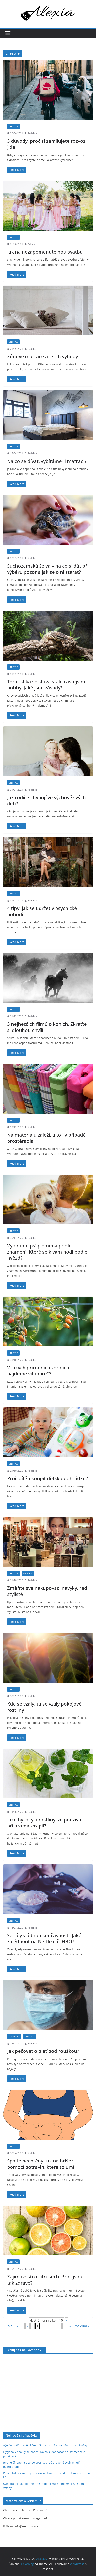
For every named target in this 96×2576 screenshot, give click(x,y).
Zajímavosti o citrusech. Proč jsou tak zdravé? (44, 2279)
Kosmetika (14, 2036)
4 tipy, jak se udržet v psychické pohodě (42, 911)
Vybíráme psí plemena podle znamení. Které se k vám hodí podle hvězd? (47, 1251)
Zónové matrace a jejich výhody (42, 356)
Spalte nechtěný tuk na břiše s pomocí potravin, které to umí (41, 2163)
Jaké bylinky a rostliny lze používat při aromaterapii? (45, 1822)
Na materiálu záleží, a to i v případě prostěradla (46, 1138)
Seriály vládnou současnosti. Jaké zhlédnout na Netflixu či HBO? (44, 1938)
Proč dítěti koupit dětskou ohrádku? (47, 1478)
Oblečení (28, 1573)
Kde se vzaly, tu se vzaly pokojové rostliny (44, 1707)
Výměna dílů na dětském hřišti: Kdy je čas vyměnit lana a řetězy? (45, 2445)
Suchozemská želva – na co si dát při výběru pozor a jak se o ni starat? (47, 569)
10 (58, 2326)
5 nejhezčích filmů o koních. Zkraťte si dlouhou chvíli (47, 1027)
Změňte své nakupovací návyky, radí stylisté (47, 1591)
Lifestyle (13, 126)
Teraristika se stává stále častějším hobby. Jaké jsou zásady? (46, 684)
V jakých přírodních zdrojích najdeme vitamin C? (38, 1370)
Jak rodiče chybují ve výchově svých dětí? (46, 800)
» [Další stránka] (70, 2326)
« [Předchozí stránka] (17, 2326)
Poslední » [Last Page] (81, 2326)
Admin (31, 244)
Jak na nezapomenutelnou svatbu (45, 251)
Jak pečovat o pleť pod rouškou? (43, 2051)
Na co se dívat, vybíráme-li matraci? (47, 461)
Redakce (32, 133)
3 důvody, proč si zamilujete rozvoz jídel (46, 144)
